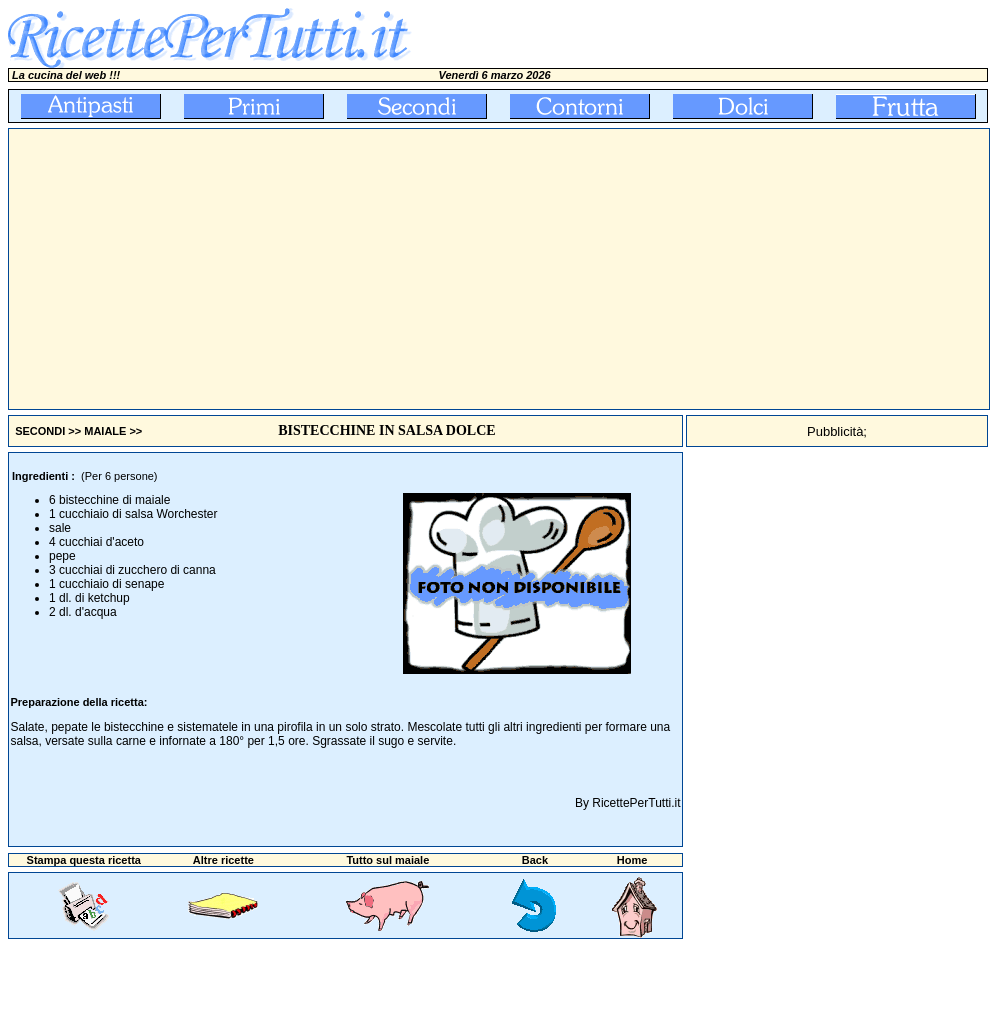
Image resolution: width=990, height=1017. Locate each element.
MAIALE (105, 431)
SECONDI (40, 431)
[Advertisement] (371, 269)
